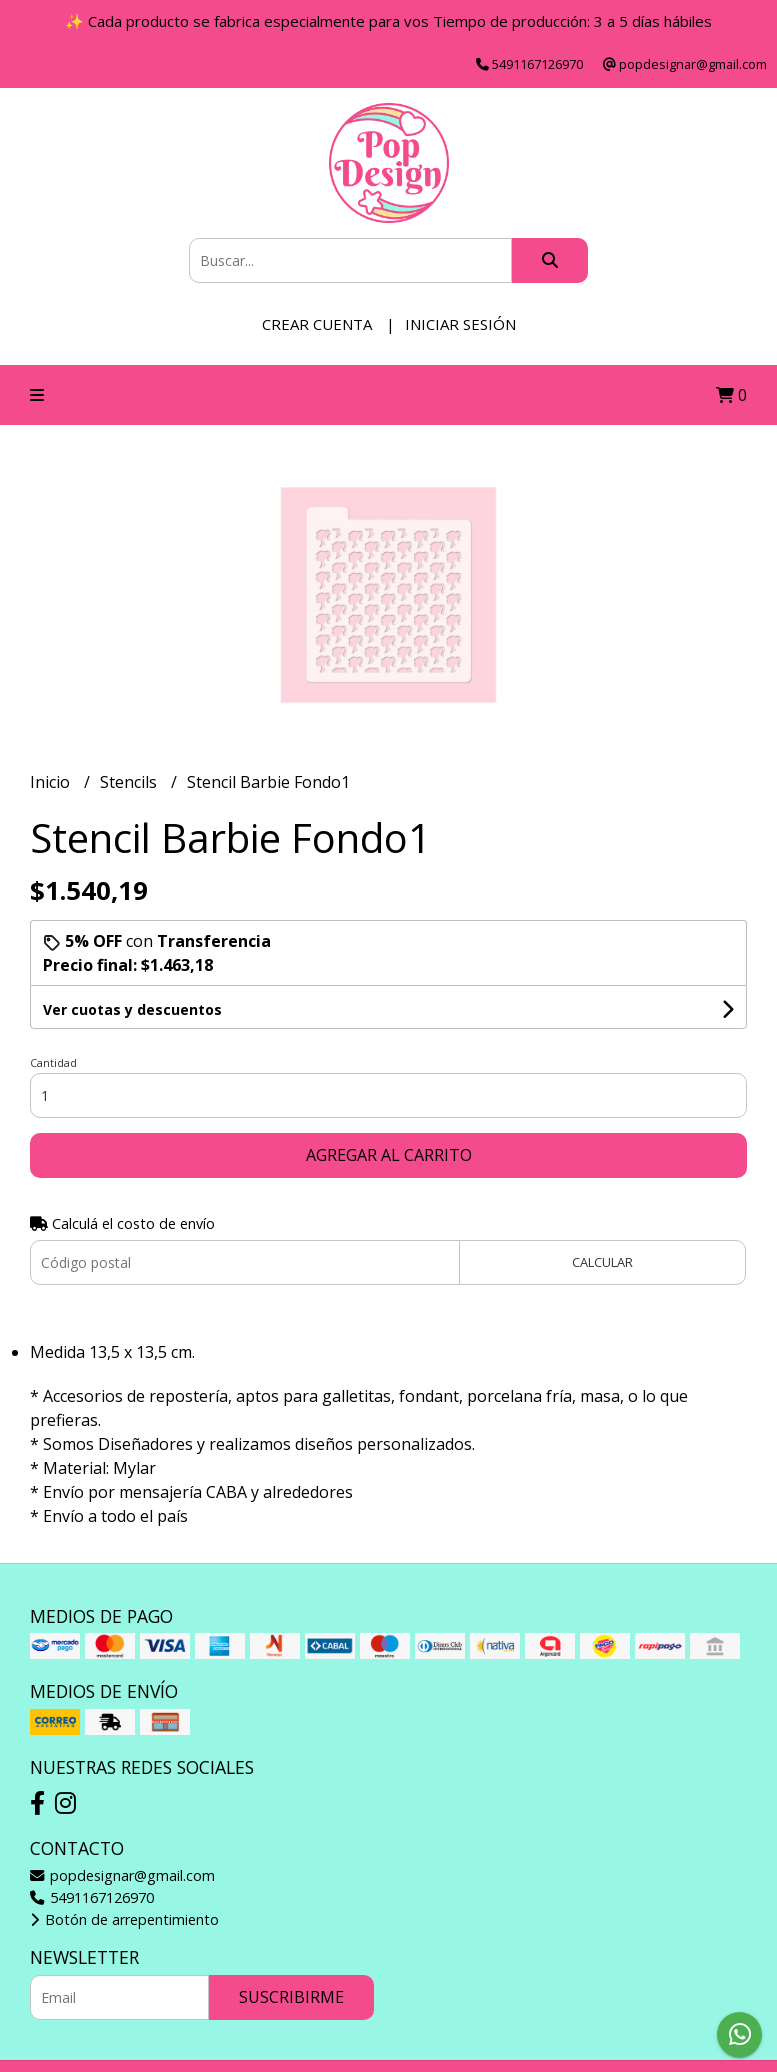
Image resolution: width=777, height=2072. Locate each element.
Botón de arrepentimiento (124, 1919)
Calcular (602, 1262)
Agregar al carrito (389, 1155)
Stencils (130, 782)
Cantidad (53, 1062)
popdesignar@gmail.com (122, 1875)
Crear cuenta (317, 324)
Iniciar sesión (460, 324)
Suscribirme (291, 1997)
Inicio (52, 782)
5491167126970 (92, 1897)
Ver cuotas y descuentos (132, 1009)
